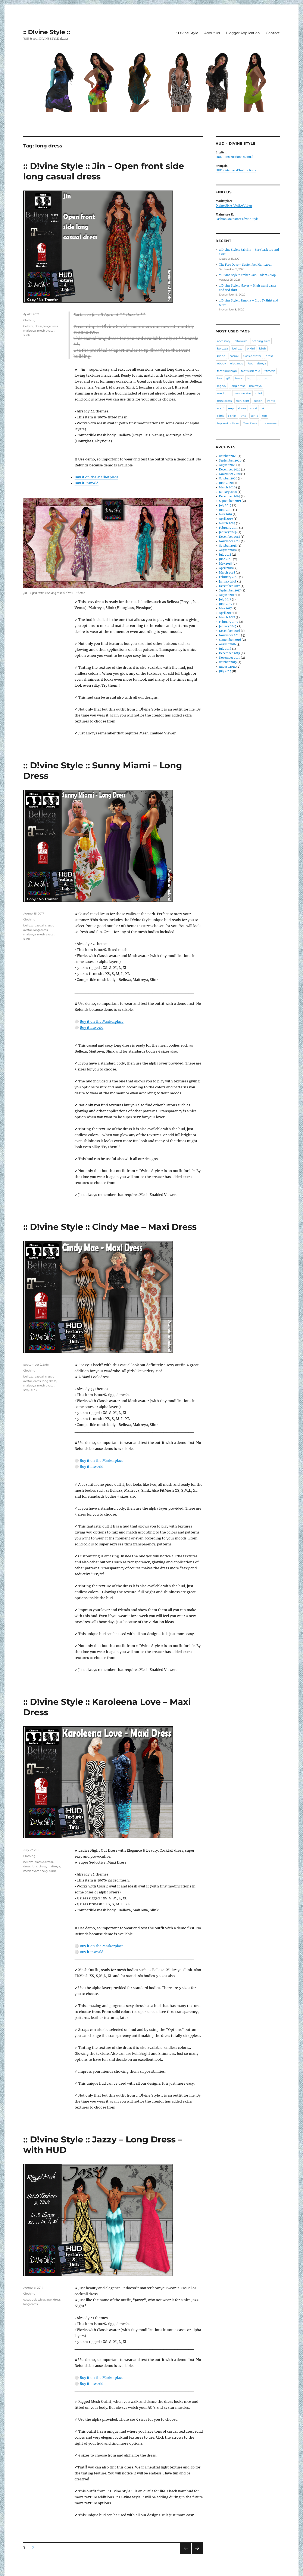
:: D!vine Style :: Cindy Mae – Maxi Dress (110, 1227)
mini (258, 393)
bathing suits (261, 341)
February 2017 (228, 622)
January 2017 (228, 626)
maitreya (29, 330)
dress (38, 326)
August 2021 (227, 465)
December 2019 (229, 496)
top (264, 415)
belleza (28, 326)
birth (262, 348)
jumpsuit (264, 378)
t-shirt (232, 415)
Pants (271, 400)
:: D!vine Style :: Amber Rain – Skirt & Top (247, 275)
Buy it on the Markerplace (102, 1021)
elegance (236, 363)
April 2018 (226, 568)
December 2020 (229, 469)
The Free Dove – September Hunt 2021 (245, 264)
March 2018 (227, 572)
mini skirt (242, 400)
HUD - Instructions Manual (234, 157)
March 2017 (227, 617)
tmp (244, 415)
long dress (50, 326)
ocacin (258, 400)
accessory (223, 341)
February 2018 (228, 577)
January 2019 (228, 532)
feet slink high (227, 371)
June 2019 (225, 510)
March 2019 (227, 523)
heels (239, 378)
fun (219, 378)
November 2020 (230, 474)
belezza (222, 348)
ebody (221, 363)
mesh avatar (45, 330)
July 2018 (225, 554)
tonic (254, 415)
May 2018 (225, 563)
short (253, 408)
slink (26, 335)
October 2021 (228, 456)
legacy (221, 385)
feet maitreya (256, 363)
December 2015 (229, 653)
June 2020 (226, 483)
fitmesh (270, 371)
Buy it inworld (91, 1027)
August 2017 (227, 595)
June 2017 (225, 604)
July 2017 (225, 599)
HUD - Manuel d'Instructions (236, 170)
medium (223, 393)
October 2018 (228, 546)
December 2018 (229, 537)
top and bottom (228, 423)
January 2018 (228, 581)
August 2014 (227, 666)
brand (221, 356)
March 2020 (227, 487)
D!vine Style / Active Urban (234, 205)
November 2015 (229, 658)
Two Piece (250, 423)
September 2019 (230, 501)
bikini (251, 348)
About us (212, 33)
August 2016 (227, 644)
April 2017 (226, 613)
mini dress (224, 400)
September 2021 (230, 460)
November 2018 (229, 541)
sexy (26, 1390)
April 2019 (226, 519)
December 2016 (229, 631)
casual (39, 925)
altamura (241, 341)
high (250, 378)
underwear (269, 423)
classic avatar (44, 1862)
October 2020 (228, 478)
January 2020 (228, 492)
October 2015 (228, 662)
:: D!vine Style (187, 33)
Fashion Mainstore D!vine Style (237, 219)
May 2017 (225, 608)
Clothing (29, 320)
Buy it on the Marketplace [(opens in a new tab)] (96, 477)
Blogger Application (243, 33)
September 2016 (230, 640)
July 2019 (225, 505)
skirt (265, 408)
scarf (220, 408)
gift (228, 378)
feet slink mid (250, 371)
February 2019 (228, 528)
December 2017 (229, 586)
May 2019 (225, 514)
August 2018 (227, 550)
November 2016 (229, 635)
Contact (273, 33)
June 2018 (225, 559)
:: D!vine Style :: (46, 32)
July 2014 (225, 671)
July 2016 (225, 649)
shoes (242, 408)
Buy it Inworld (87, 483)
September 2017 (230, 590)
